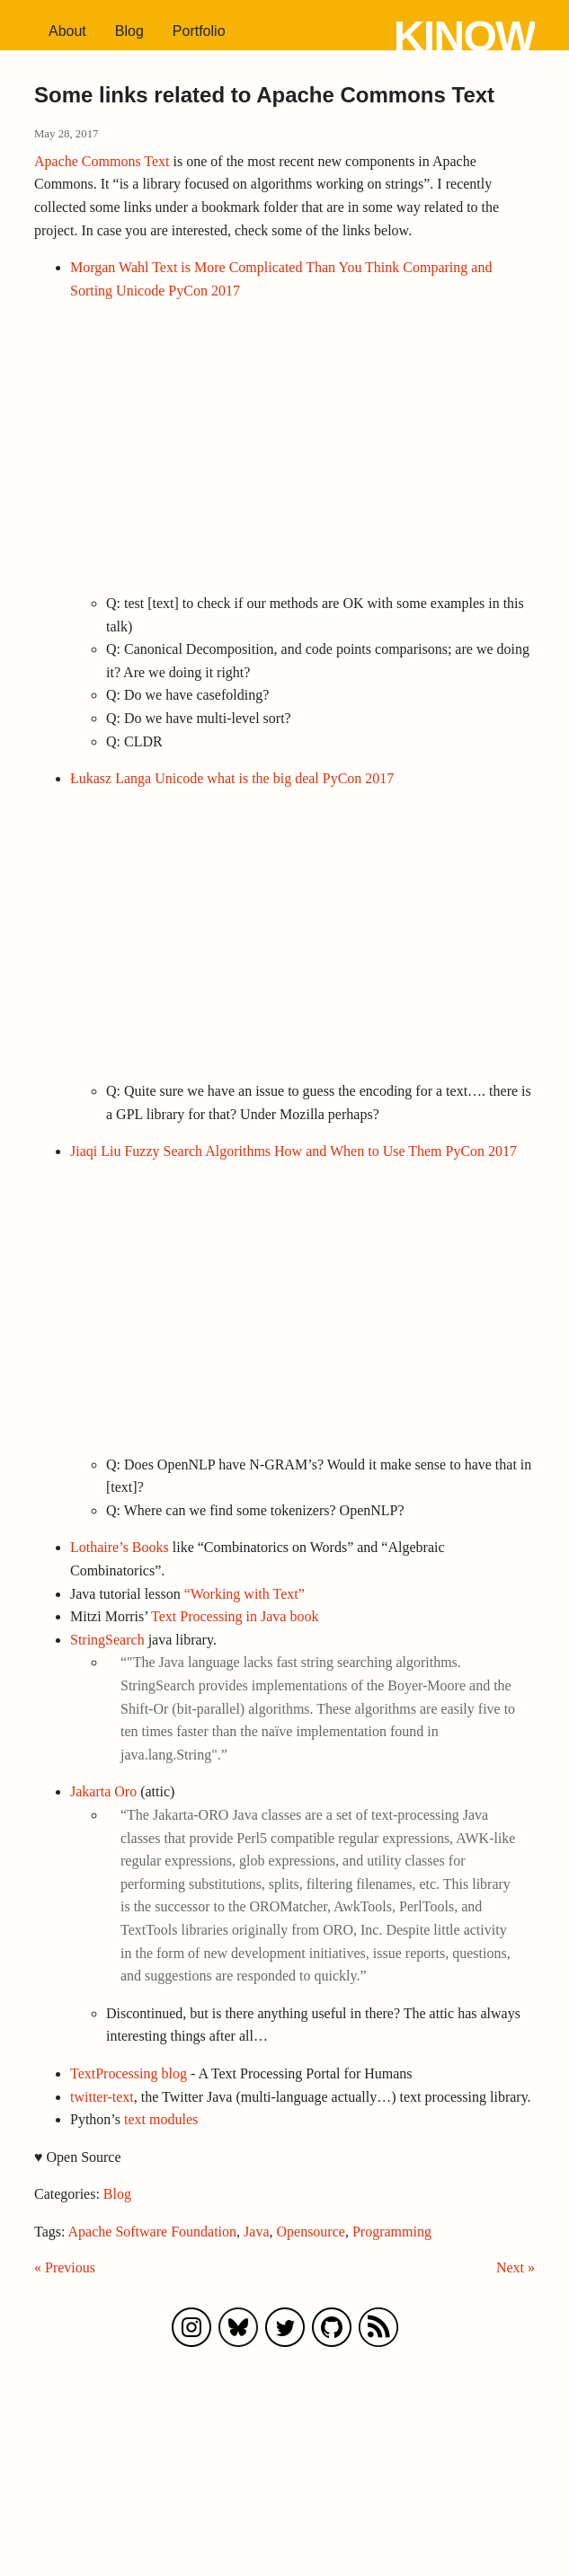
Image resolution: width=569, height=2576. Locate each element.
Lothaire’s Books (119, 1547)
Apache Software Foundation (152, 2231)
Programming (391, 2231)
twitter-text (102, 2096)
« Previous (64, 2267)
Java (256, 2231)
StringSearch (107, 1639)
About (67, 31)
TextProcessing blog (128, 2073)
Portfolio (199, 31)
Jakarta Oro (103, 1791)
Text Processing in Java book (234, 1616)
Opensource (310, 2231)
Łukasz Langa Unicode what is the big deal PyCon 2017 (232, 778)
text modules (161, 2119)
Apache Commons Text (102, 161)
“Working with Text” (244, 1593)
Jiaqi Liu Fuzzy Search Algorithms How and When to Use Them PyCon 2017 (293, 1151)
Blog (129, 31)
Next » (515, 2267)
